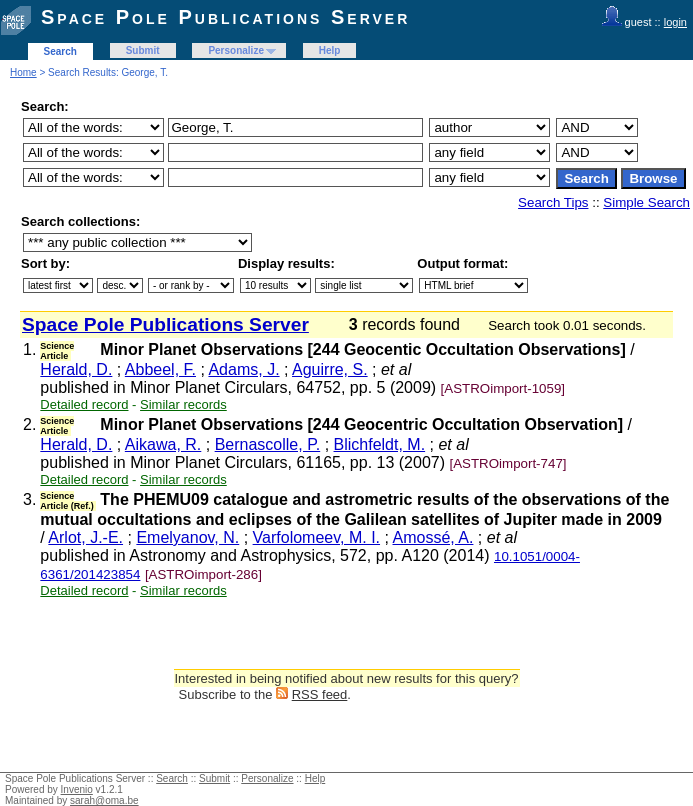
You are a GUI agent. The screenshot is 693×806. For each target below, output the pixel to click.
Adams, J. (243, 369)
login (675, 22)
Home (23, 72)
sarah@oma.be (104, 800)
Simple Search (646, 202)
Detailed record (84, 404)
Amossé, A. (433, 537)
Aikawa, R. (163, 444)
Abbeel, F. (160, 369)
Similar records (183, 404)
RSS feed (320, 694)
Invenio (77, 789)
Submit (143, 50)
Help (330, 50)
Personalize (236, 50)
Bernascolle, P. (268, 444)
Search (60, 51)
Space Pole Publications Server (225, 17)
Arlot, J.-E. (85, 537)
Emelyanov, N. (187, 537)
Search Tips (553, 202)
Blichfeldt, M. (380, 444)
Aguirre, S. (330, 369)
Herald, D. (76, 369)
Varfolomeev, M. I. (316, 537)
